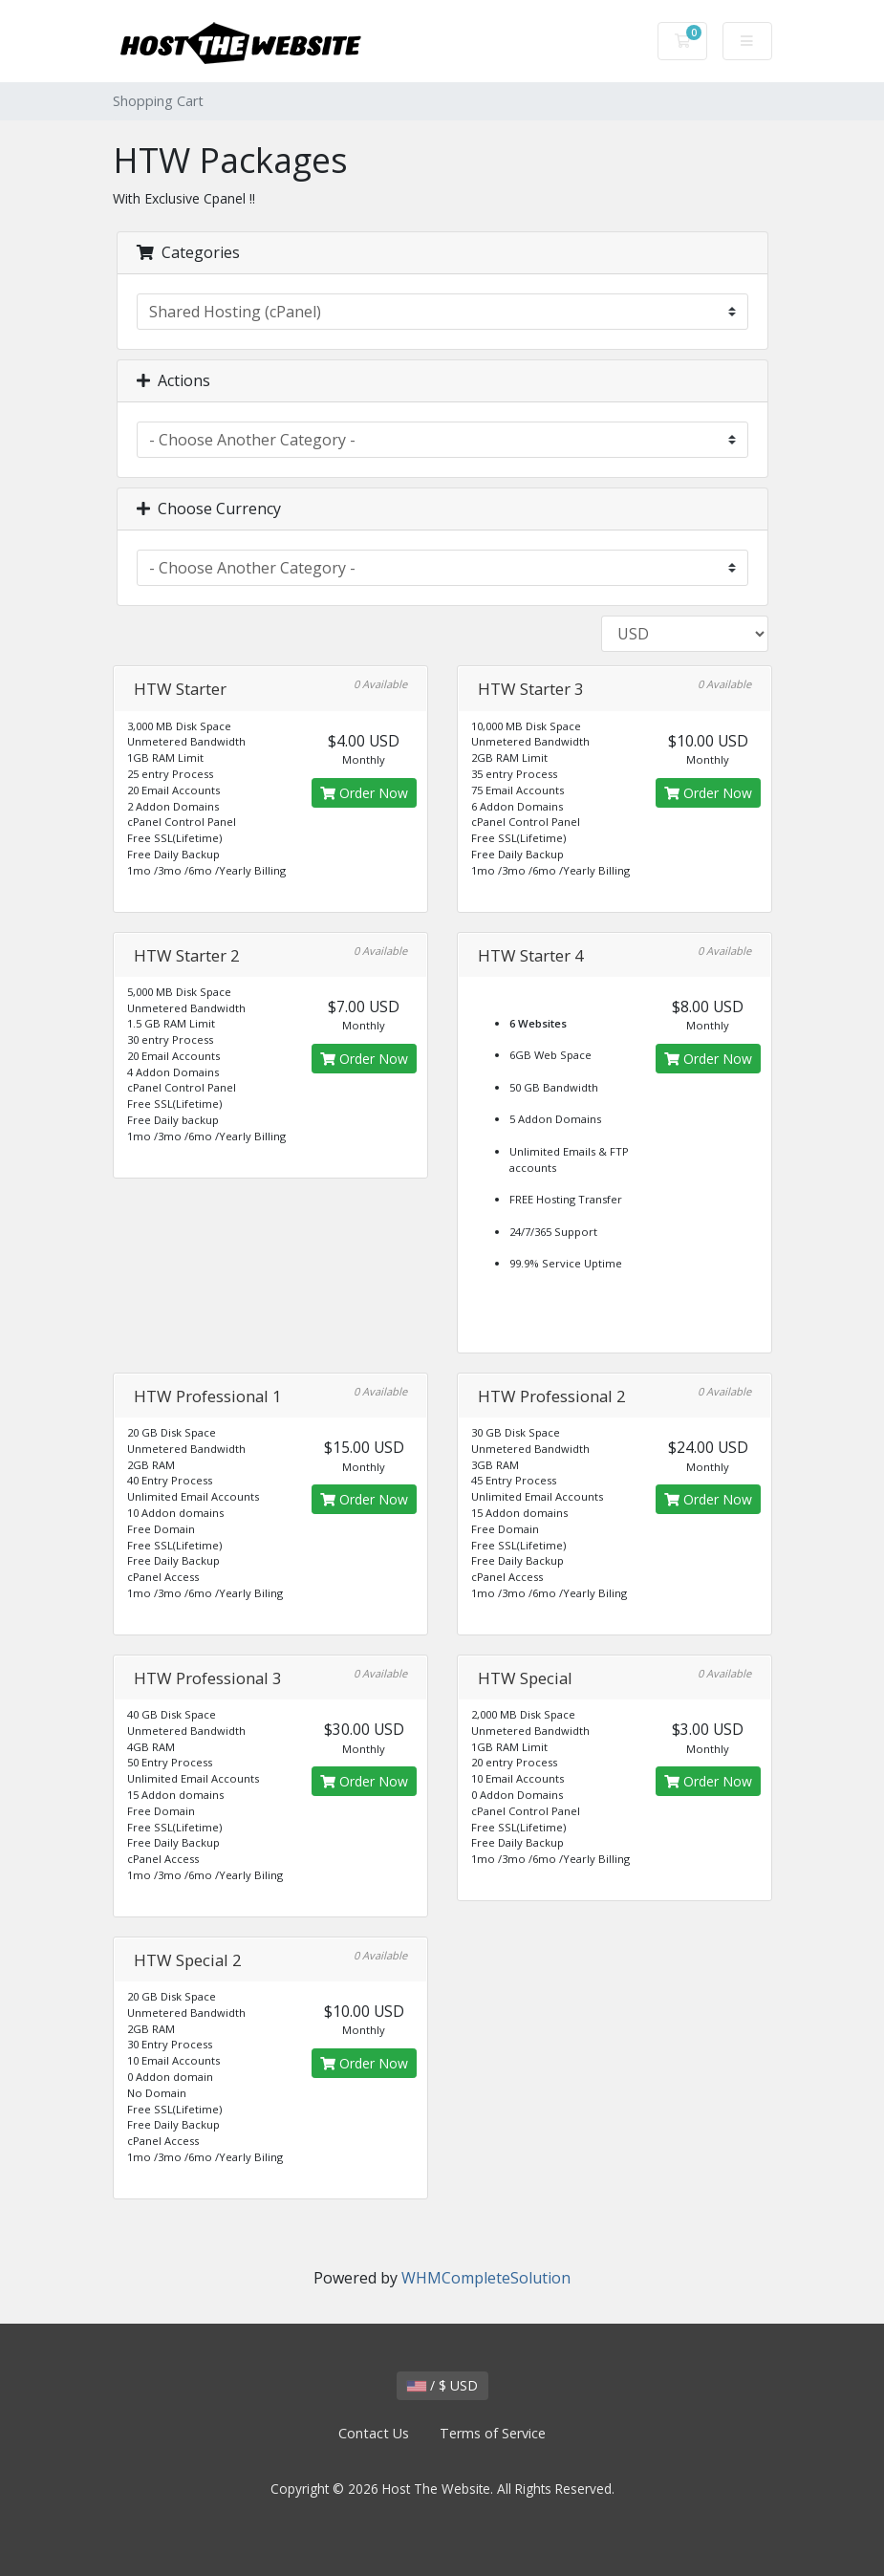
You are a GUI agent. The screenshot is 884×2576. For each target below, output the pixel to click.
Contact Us (373, 2433)
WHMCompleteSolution (486, 2277)
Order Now (364, 793)
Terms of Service (493, 2433)
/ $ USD (442, 2385)
